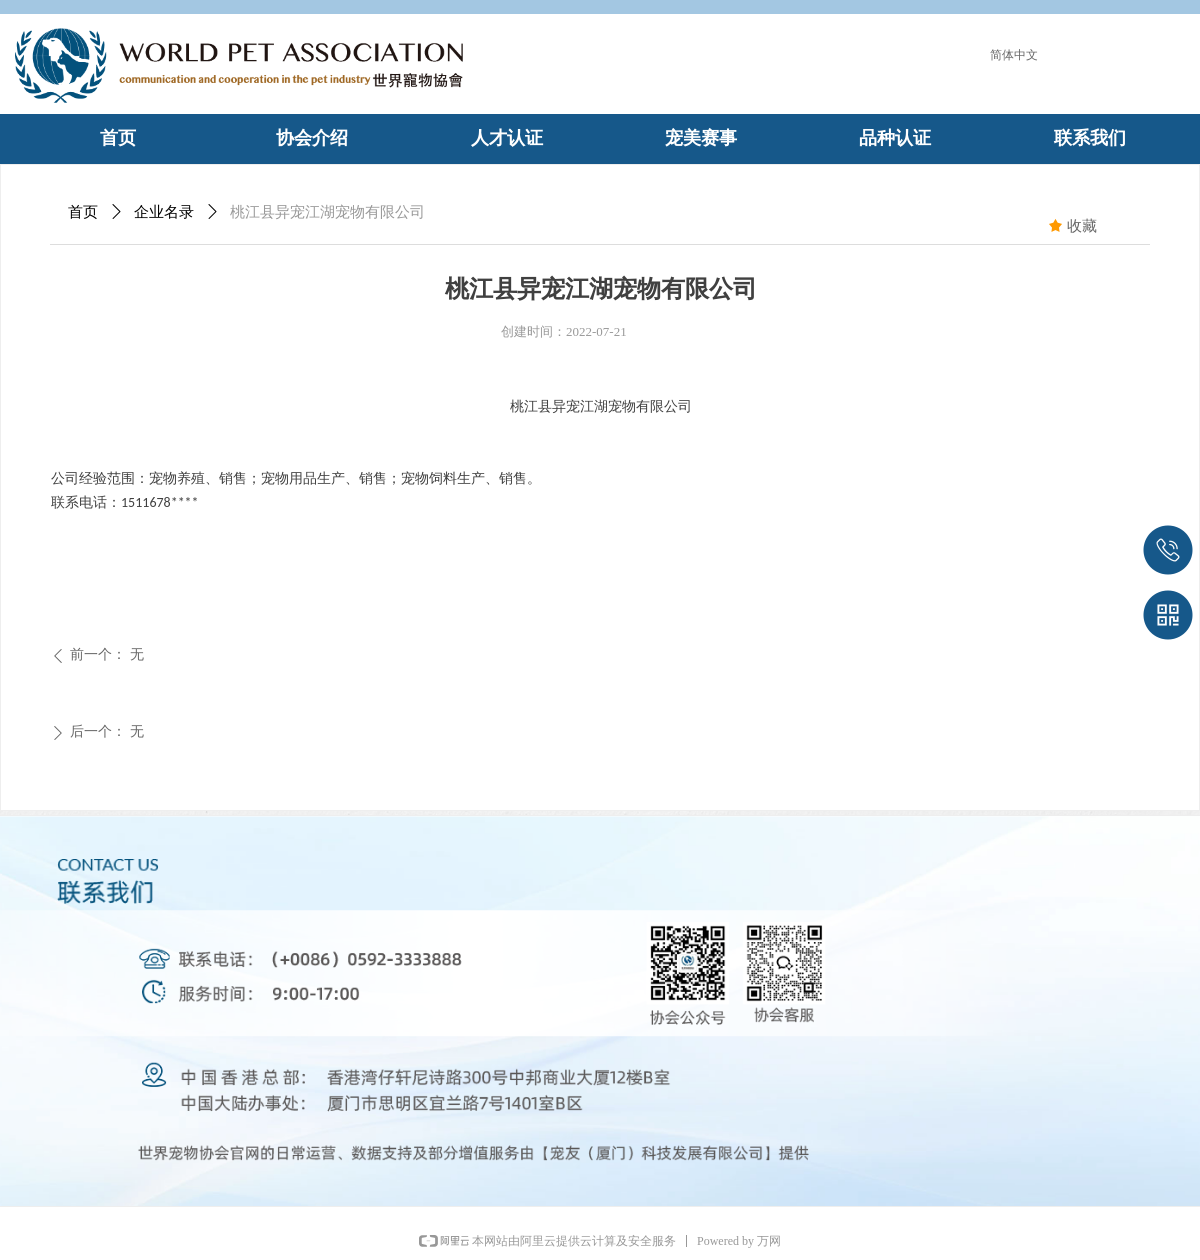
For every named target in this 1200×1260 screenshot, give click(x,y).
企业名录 (164, 212)
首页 (83, 212)
